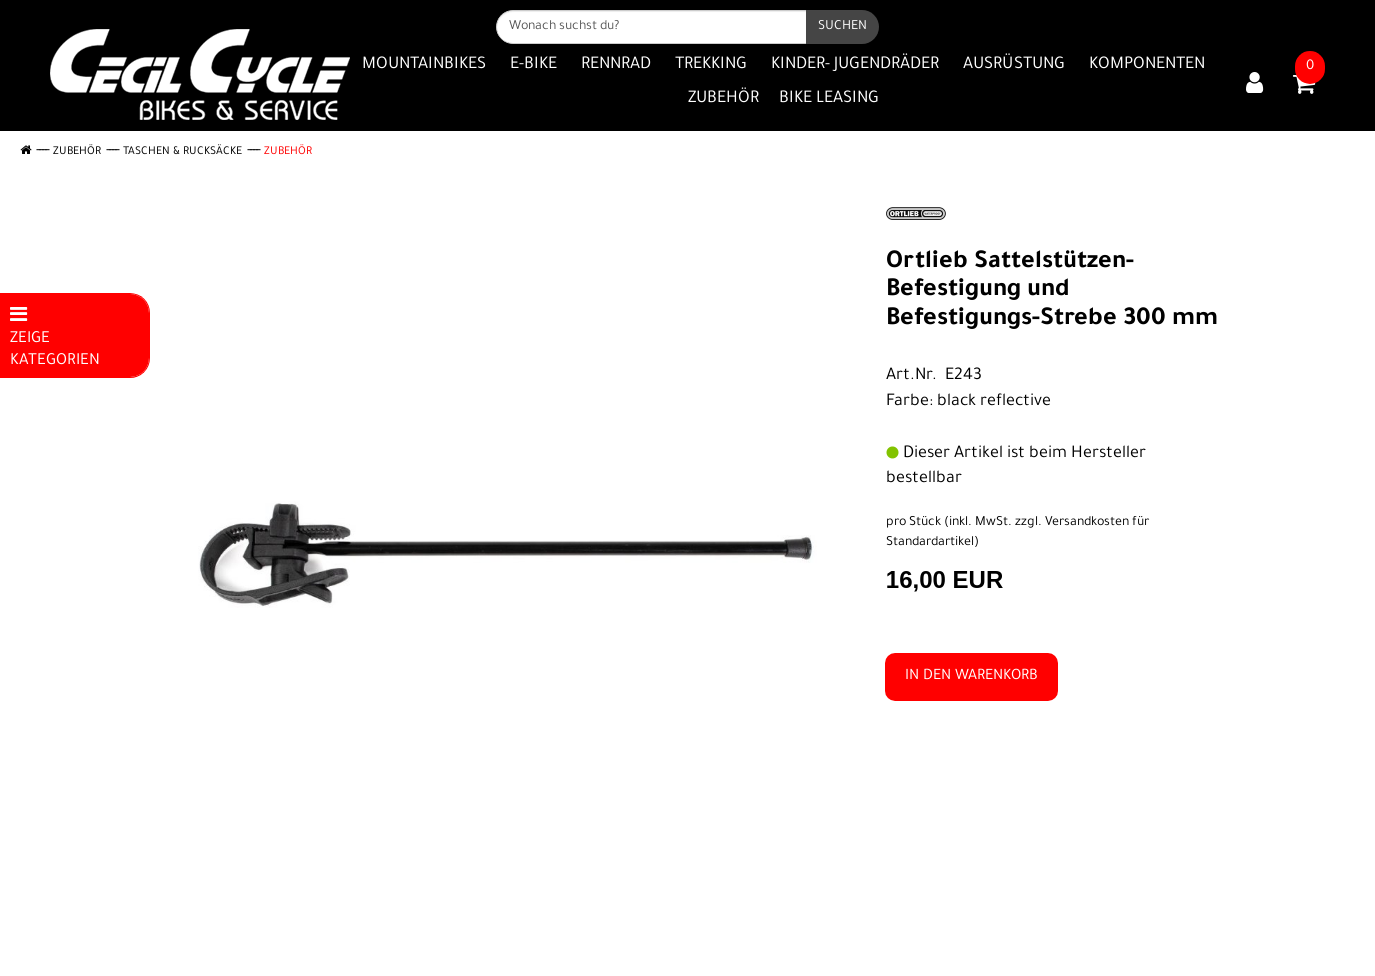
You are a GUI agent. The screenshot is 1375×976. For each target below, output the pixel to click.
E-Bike (533, 65)
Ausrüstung (1014, 65)
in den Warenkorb (971, 677)
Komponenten (1147, 65)
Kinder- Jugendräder (855, 65)
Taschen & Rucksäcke (182, 152)
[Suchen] (842, 27)
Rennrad (616, 65)
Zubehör (723, 99)
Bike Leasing (829, 99)
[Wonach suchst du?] (651, 27)
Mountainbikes (424, 65)
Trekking (711, 65)
